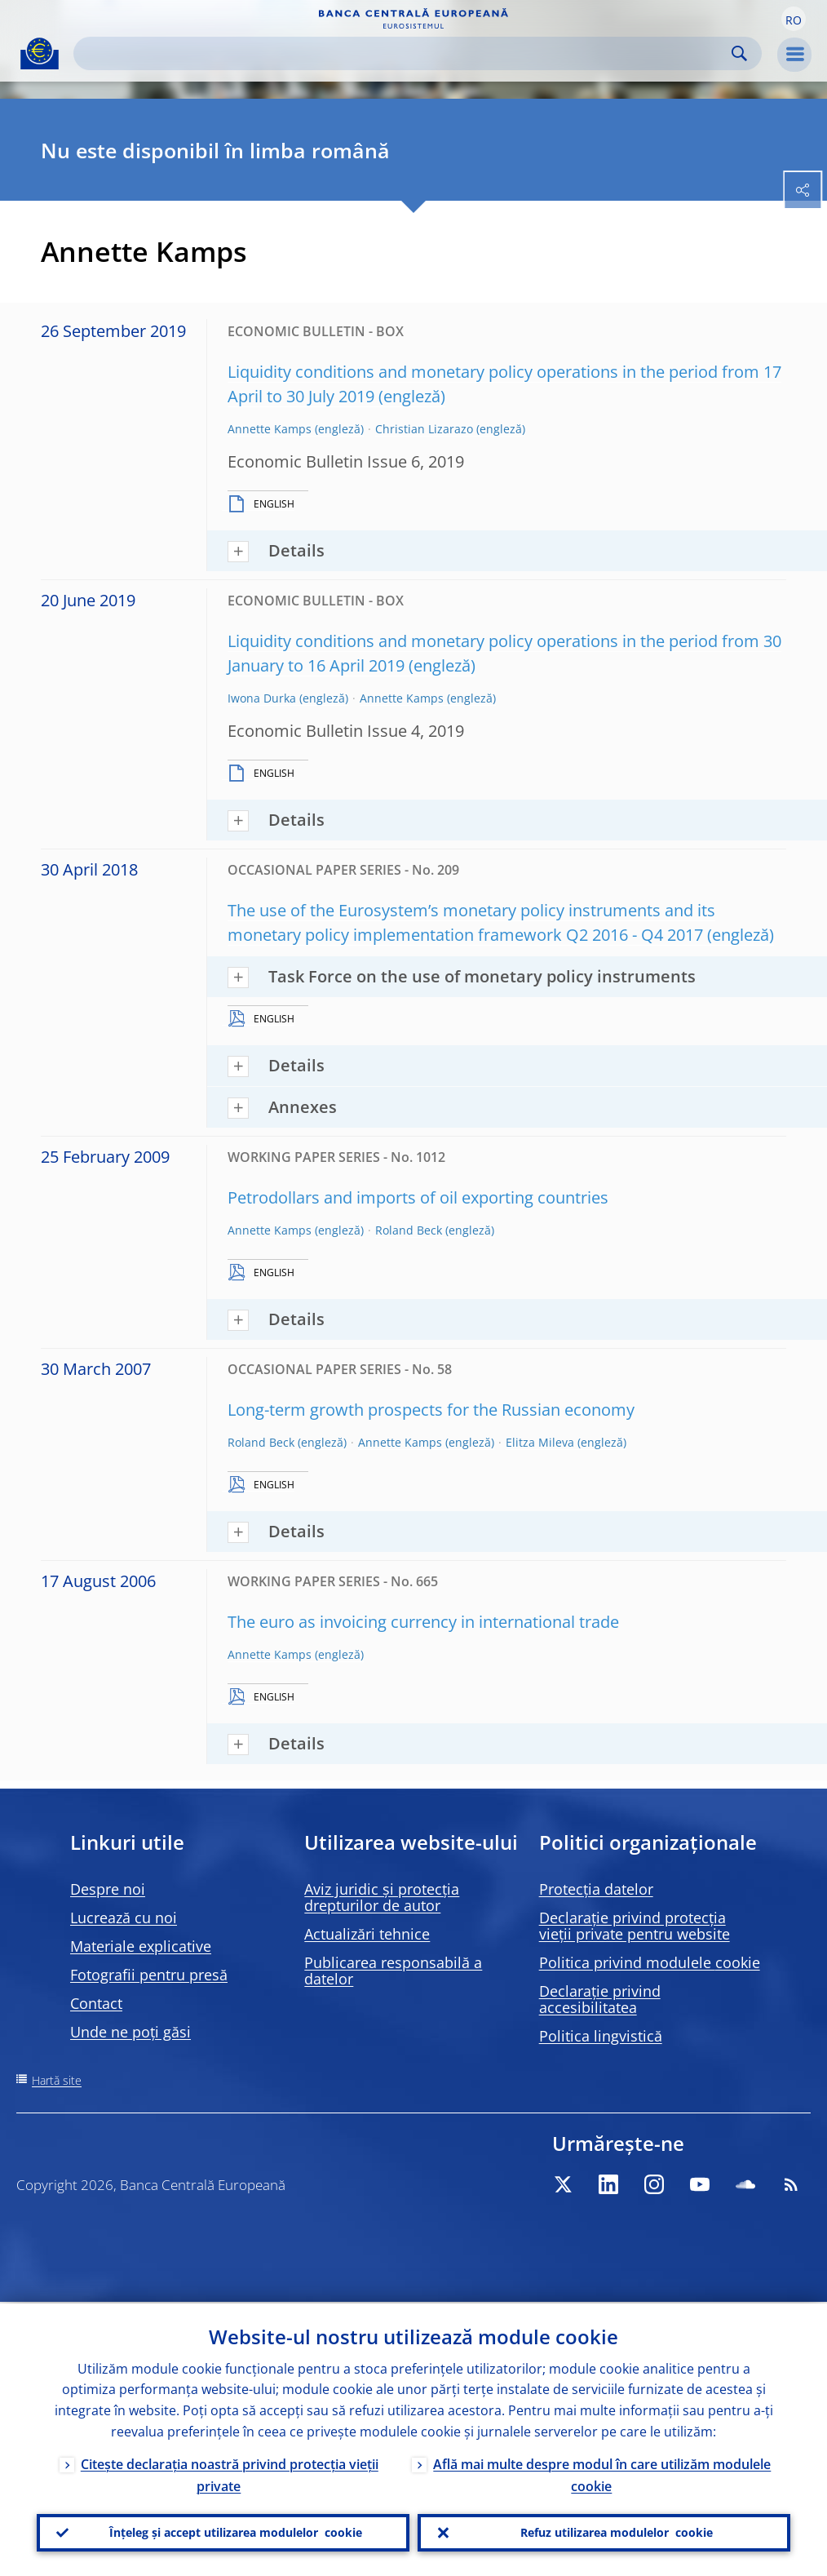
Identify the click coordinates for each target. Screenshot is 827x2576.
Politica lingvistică (600, 2036)
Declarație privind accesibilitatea (600, 1999)
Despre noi (107, 1889)
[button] (793, 19)
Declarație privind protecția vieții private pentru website (634, 1926)
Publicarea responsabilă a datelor (393, 1971)
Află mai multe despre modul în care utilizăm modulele (602, 2474)
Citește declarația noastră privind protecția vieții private (229, 2474)
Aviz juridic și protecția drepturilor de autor (381, 1897)
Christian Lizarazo (424, 429)
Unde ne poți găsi (130, 2032)
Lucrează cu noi (123, 1917)
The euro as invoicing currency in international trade (423, 1622)
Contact (96, 2003)
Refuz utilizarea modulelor (616, 2532)
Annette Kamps (270, 429)
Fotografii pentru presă (149, 1974)
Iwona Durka (262, 698)
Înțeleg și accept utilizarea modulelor (235, 2532)
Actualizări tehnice (367, 1934)
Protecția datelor (596, 1889)
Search (739, 53)
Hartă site (57, 2080)
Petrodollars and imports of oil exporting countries (418, 1197)
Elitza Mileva (540, 1442)
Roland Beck (408, 1230)
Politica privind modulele (649, 1962)
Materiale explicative (140, 1946)
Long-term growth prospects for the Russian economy (431, 1410)
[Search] (404, 53)
